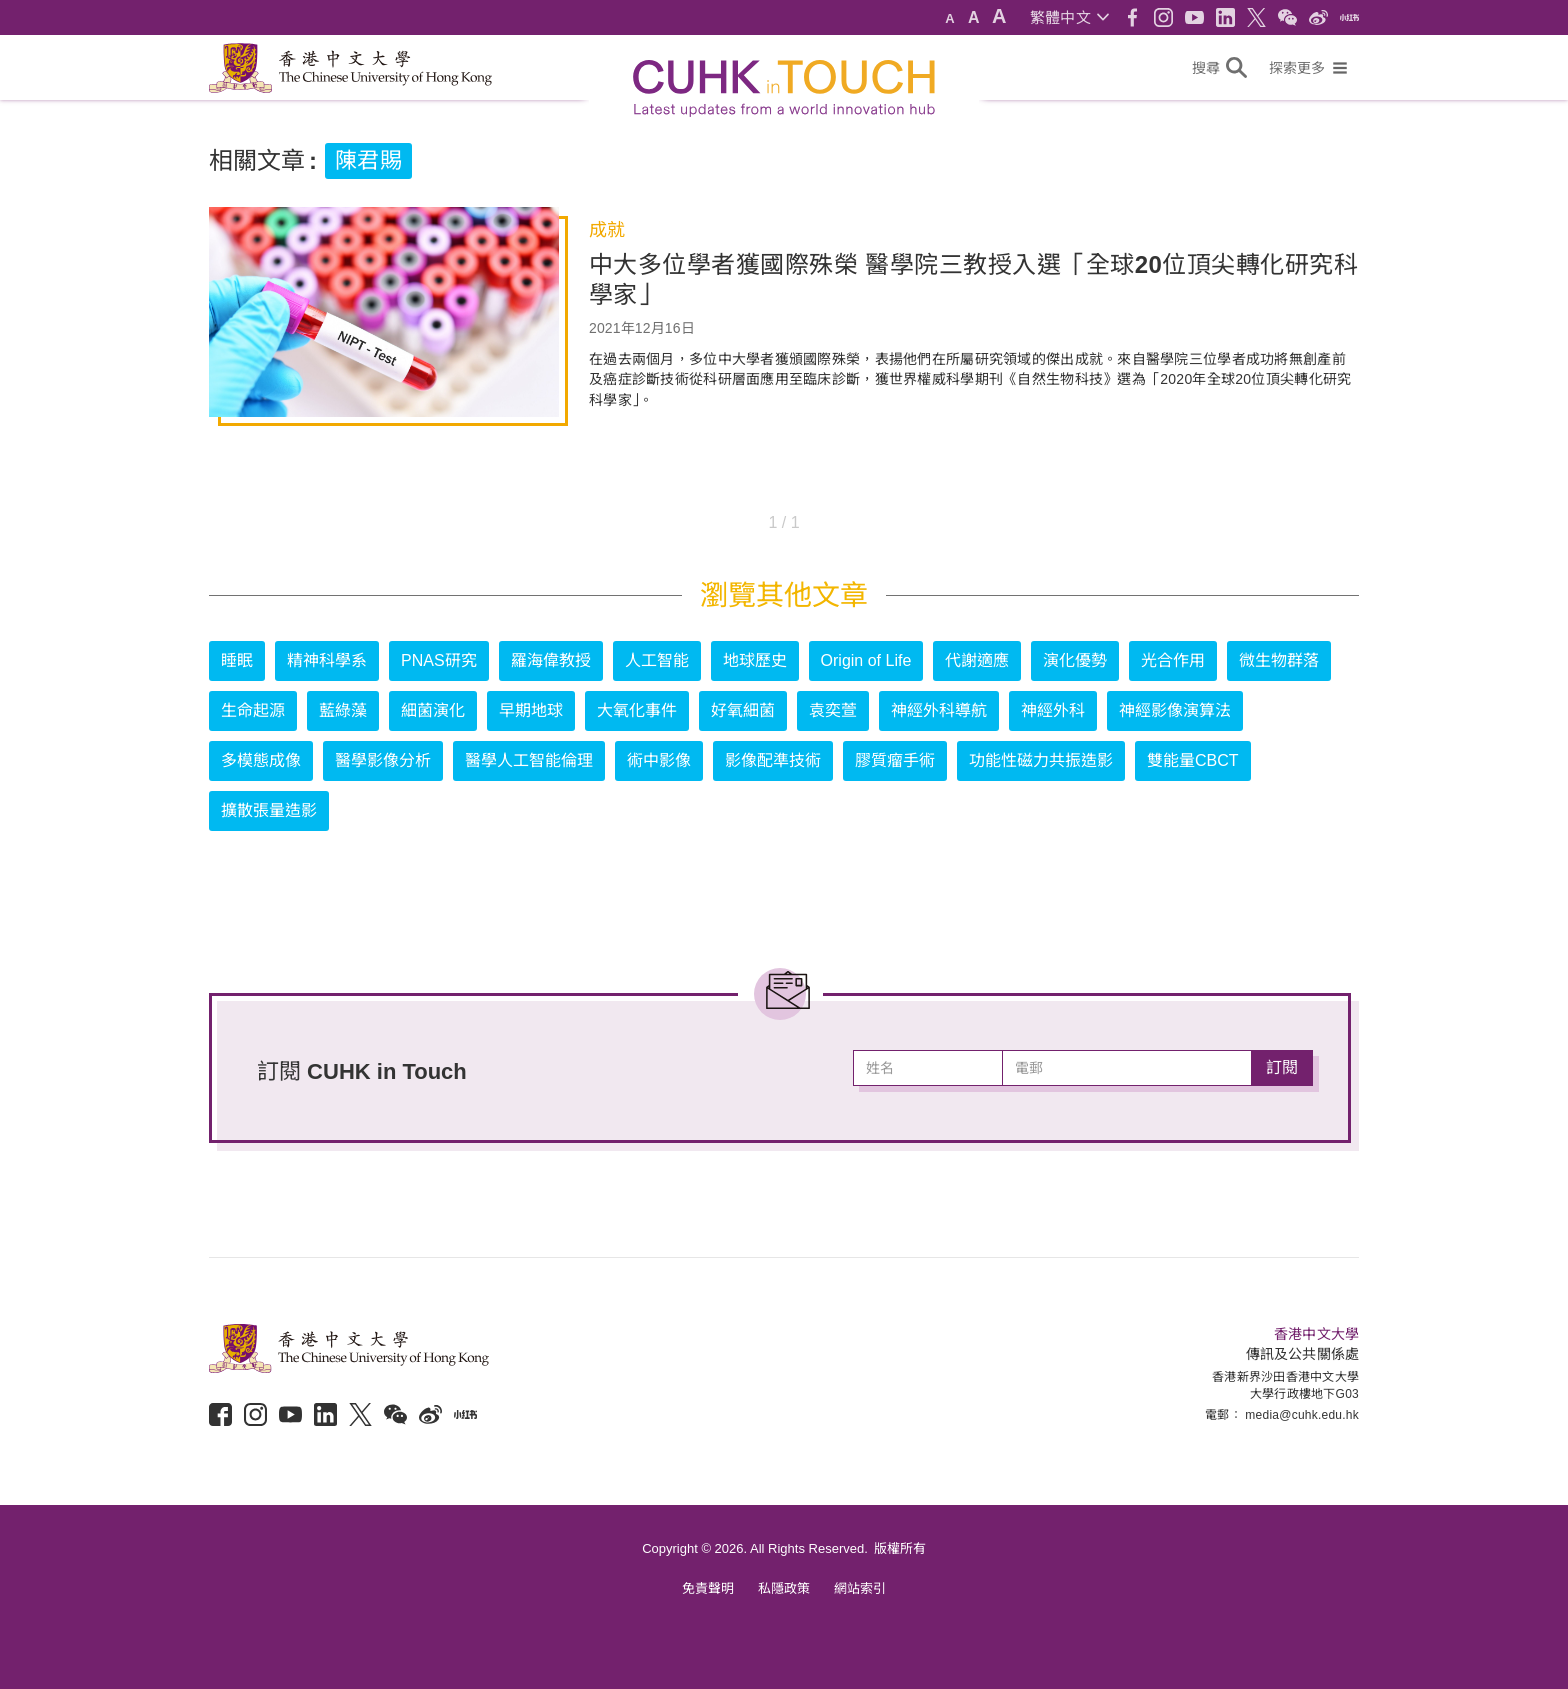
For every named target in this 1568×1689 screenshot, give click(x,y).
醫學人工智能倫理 (529, 760)
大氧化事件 (637, 710)
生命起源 (253, 710)
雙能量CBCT (1193, 760)
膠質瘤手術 (895, 760)
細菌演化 (433, 710)
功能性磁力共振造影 (1041, 760)
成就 (607, 230)
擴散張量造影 (269, 810)
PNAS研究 (439, 660)
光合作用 (1173, 660)
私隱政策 (784, 1588)
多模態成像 (261, 760)
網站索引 (860, 1588)
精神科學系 (327, 660)
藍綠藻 (343, 710)
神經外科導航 (939, 710)
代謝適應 (977, 660)
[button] (1069, 17)
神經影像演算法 (1175, 710)
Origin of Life (866, 660)
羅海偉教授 (551, 660)
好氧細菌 (743, 710)
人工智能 (657, 660)
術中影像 (659, 760)
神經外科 (1053, 710)
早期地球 (531, 710)
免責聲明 (708, 1588)
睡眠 (237, 660)
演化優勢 (1075, 660)
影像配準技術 (773, 760)
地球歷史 (755, 660)
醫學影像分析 (383, 760)
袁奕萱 (833, 710)
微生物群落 (1279, 660)
